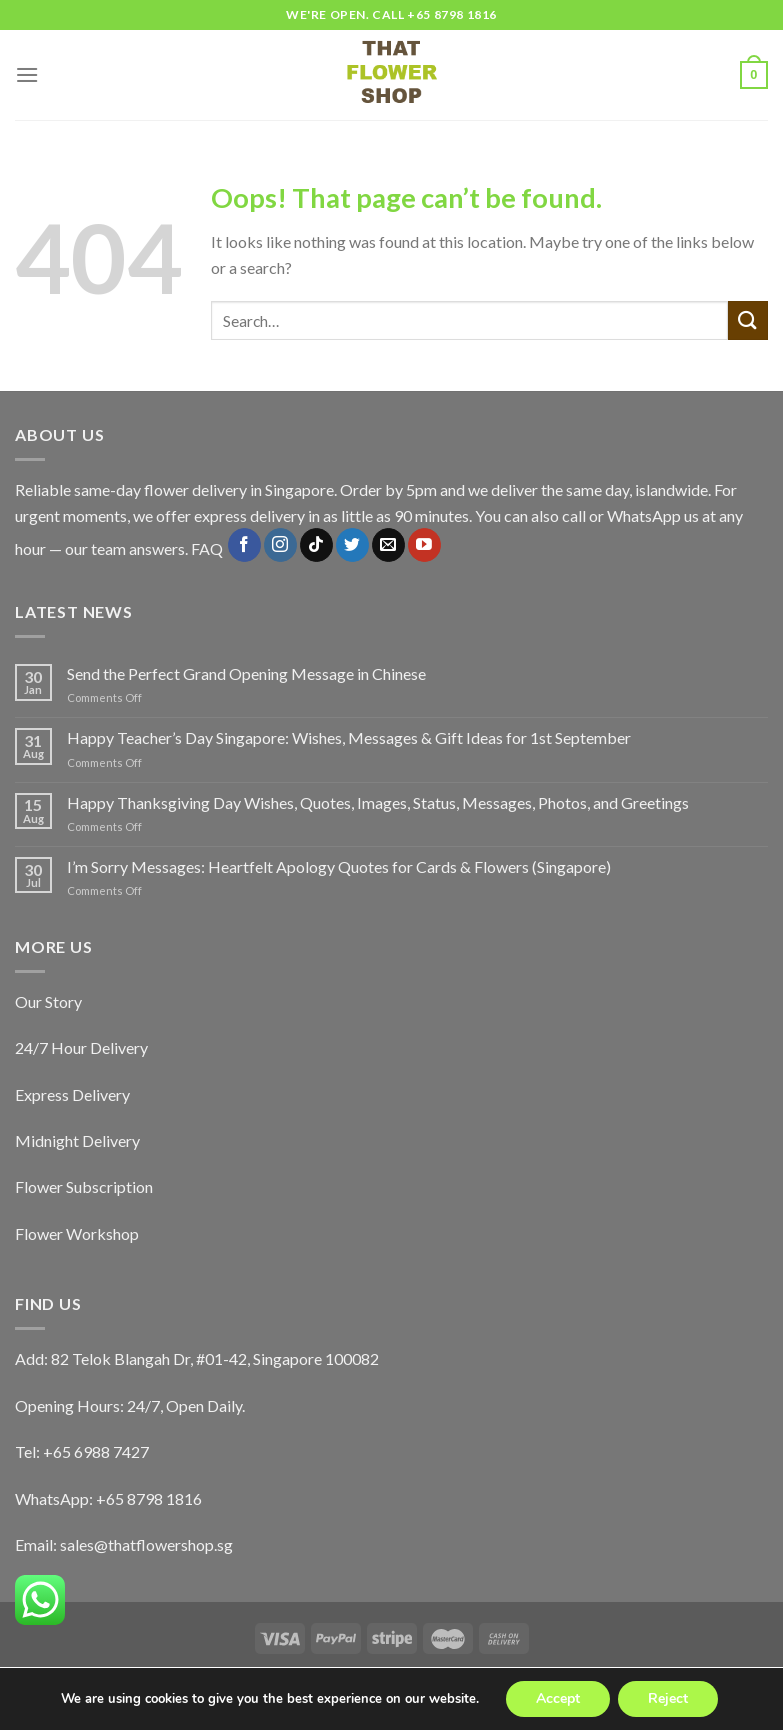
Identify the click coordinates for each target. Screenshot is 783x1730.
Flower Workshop (77, 1233)
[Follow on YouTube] (424, 545)
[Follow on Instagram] (280, 545)
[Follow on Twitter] (352, 545)
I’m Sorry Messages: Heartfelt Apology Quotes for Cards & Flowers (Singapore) (339, 866)
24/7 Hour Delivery (81, 1047)
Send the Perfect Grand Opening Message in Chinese (246, 673)
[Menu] (27, 74)
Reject (668, 1698)
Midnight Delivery (77, 1140)
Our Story (48, 1001)
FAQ (207, 549)
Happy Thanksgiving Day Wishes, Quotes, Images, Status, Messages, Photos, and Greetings (378, 802)
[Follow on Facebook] (244, 545)
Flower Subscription (84, 1186)
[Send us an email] (388, 545)
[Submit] (748, 320)
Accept (558, 1698)
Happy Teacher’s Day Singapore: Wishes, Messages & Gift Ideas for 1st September (349, 737)
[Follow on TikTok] (316, 545)
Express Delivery (72, 1094)
